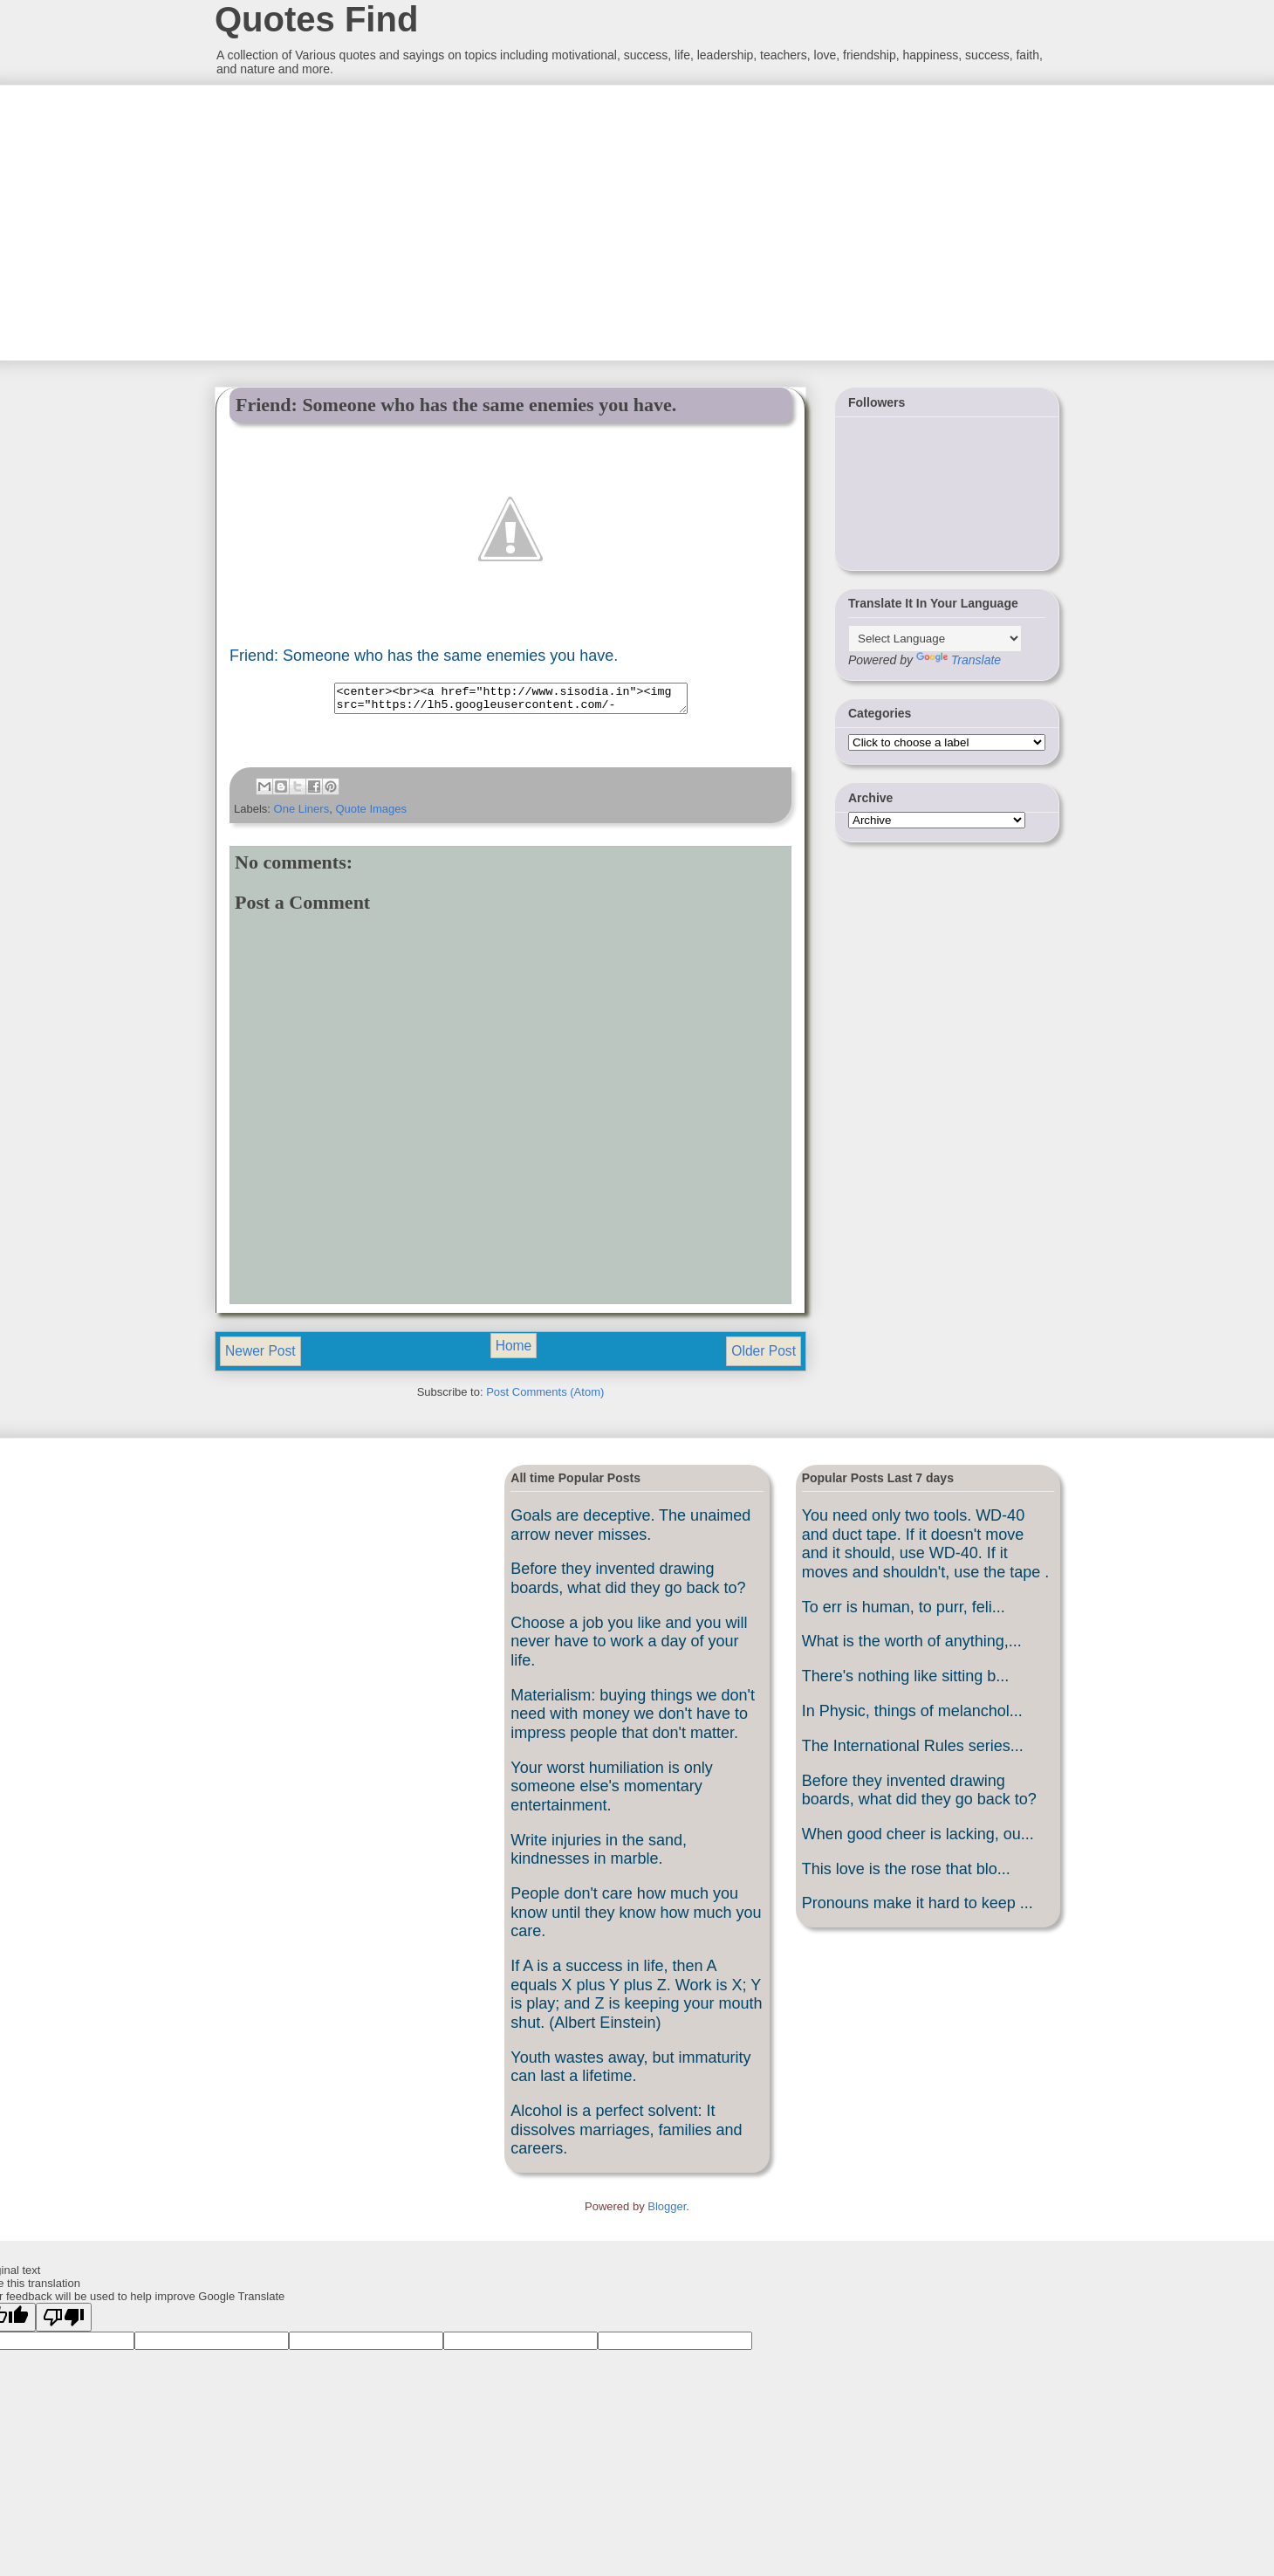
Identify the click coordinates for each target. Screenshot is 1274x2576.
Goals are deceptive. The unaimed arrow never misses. (630, 1530)
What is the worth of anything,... (912, 1646)
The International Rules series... (913, 1751)
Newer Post (260, 1356)
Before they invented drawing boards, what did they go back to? (627, 1583)
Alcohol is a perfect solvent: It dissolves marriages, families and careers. (626, 2134)
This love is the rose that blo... (906, 1874)
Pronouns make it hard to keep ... (917, 1908)
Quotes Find (316, 19)
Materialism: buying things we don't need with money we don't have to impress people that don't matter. (632, 1719)
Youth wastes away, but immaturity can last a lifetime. (630, 2072)
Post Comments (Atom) (545, 1397)
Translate (958, 660)
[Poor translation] (64, 2322)
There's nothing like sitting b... (906, 1681)
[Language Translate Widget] (935, 638)
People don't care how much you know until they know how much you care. (635, 1917)
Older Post (763, 1356)
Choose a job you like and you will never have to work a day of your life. (628, 1646)
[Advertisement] (345, 221)
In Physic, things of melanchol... (912, 1716)
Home (514, 1350)
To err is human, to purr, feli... (903, 1612)
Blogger (666, 2211)
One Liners (302, 814)
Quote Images (371, 814)
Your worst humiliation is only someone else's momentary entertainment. (611, 1791)
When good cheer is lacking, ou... (918, 1839)
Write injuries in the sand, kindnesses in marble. (598, 1855)
